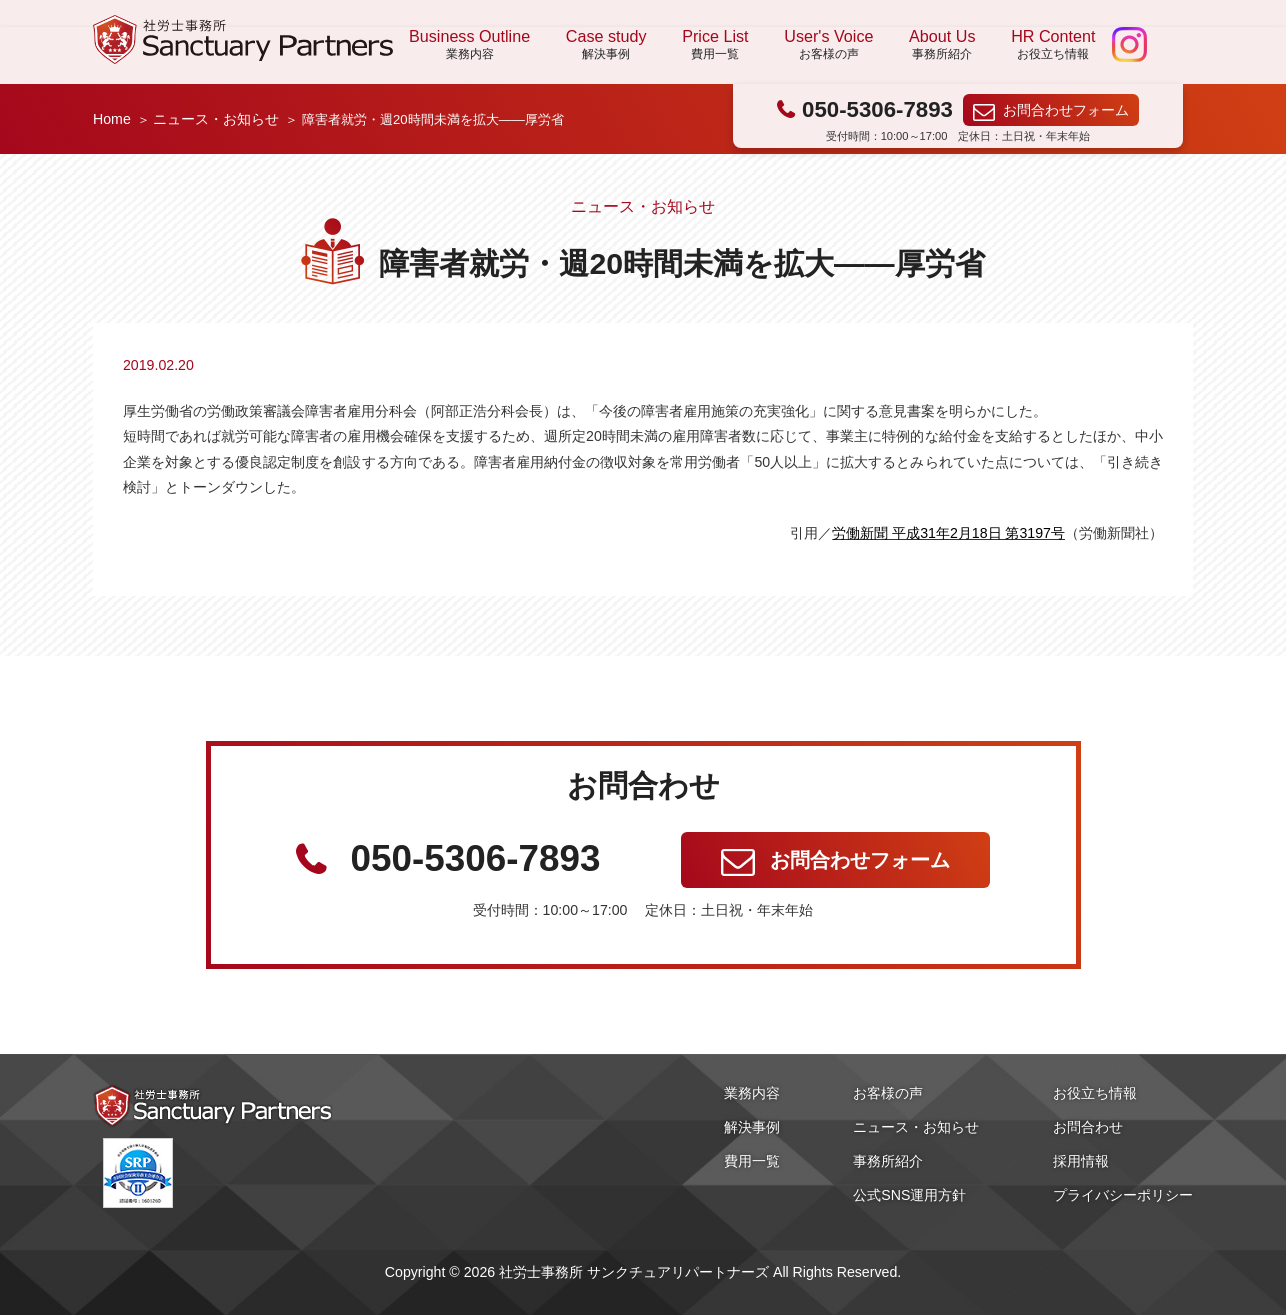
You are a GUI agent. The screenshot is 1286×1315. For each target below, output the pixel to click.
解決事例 (752, 1127)
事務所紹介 (888, 1161)
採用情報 (1081, 1161)
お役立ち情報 (1095, 1093)
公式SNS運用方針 (909, 1195)
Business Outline (469, 45)
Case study (606, 45)
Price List (715, 45)
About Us (942, 45)
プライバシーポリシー (1123, 1195)
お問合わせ (1088, 1127)
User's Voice (828, 45)
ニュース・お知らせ (216, 119)
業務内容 (752, 1093)
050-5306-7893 (877, 109)
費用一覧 (752, 1161)
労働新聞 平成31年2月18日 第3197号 (948, 533)
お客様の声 (888, 1093)
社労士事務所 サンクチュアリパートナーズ (243, 39)
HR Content (1053, 45)
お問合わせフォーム (1066, 110)
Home (112, 119)
